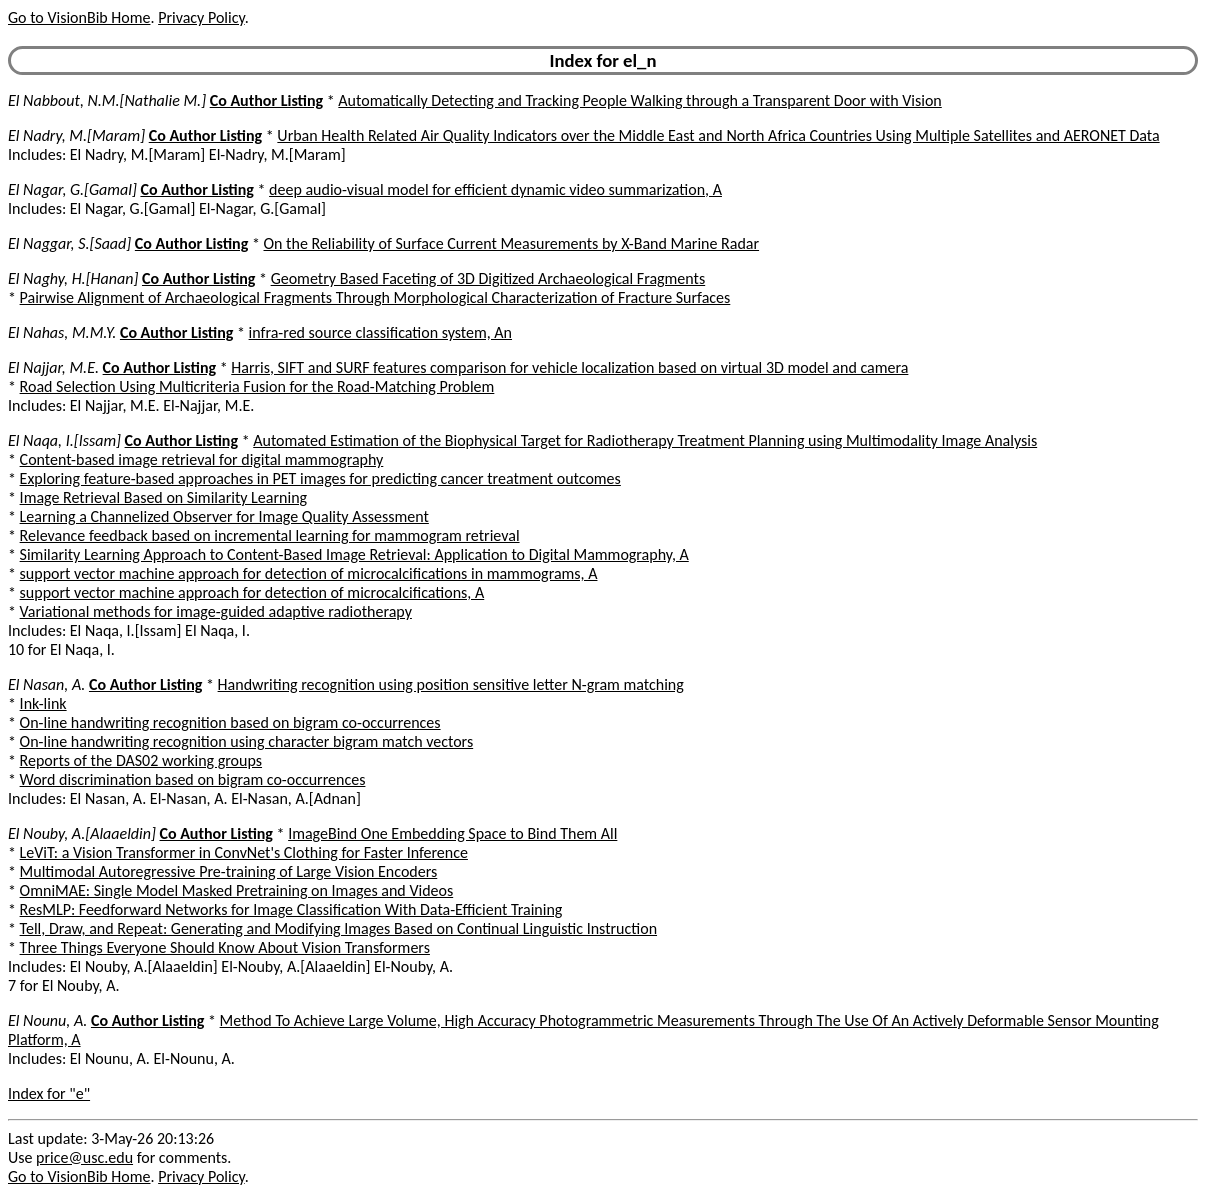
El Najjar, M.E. (53, 367)
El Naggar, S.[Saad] (69, 243)
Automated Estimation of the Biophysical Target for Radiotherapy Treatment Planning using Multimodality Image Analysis (645, 440)
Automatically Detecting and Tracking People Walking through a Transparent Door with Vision (639, 100)
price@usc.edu (84, 1157)
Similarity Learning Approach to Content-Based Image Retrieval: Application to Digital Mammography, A (354, 554)
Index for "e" (49, 1093)
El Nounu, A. (47, 1020)
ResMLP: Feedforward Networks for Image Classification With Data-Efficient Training (291, 909)
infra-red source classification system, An (380, 332)
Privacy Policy (201, 17)
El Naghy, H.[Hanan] (73, 278)
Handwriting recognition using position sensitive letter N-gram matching (451, 684)
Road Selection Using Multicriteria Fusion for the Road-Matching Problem (257, 386)
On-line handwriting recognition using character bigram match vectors (247, 741)
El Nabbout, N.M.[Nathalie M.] (107, 100)
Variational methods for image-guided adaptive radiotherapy (216, 611)
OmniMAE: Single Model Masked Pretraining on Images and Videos (237, 890)
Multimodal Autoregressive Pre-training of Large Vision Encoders (229, 871)
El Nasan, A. (46, 684)
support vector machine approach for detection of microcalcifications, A (252, 592)
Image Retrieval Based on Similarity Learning (163, 497)
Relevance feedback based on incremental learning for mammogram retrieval (270, 535)
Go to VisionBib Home (79, 17)
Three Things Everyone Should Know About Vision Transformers (225, 947)
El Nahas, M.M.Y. (62, 332)
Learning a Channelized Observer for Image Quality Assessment (224, 516)
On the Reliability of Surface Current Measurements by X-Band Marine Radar (512, 243)
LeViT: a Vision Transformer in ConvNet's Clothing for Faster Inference (244, 852)
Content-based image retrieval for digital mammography (202, 459)
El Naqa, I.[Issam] (64, 440)
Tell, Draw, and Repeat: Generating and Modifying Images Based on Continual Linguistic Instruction (338, 928)
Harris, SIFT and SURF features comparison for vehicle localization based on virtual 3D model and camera (569, 367)
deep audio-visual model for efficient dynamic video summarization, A (495, 189)
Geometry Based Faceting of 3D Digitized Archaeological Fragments (488, 278)
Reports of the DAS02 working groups (141, 760)
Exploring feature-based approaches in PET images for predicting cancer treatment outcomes (320, 478)
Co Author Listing (266, 100)
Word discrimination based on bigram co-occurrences (193, 779)
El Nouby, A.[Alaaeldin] (82, 833)
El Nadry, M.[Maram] (76, 135)
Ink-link (43, 703)
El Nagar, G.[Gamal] (72, 189)
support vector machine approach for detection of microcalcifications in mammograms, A (309, 573)
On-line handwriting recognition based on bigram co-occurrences (230, 722)
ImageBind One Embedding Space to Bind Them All (452, 833)
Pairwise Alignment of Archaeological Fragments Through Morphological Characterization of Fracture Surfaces (375, 297)
